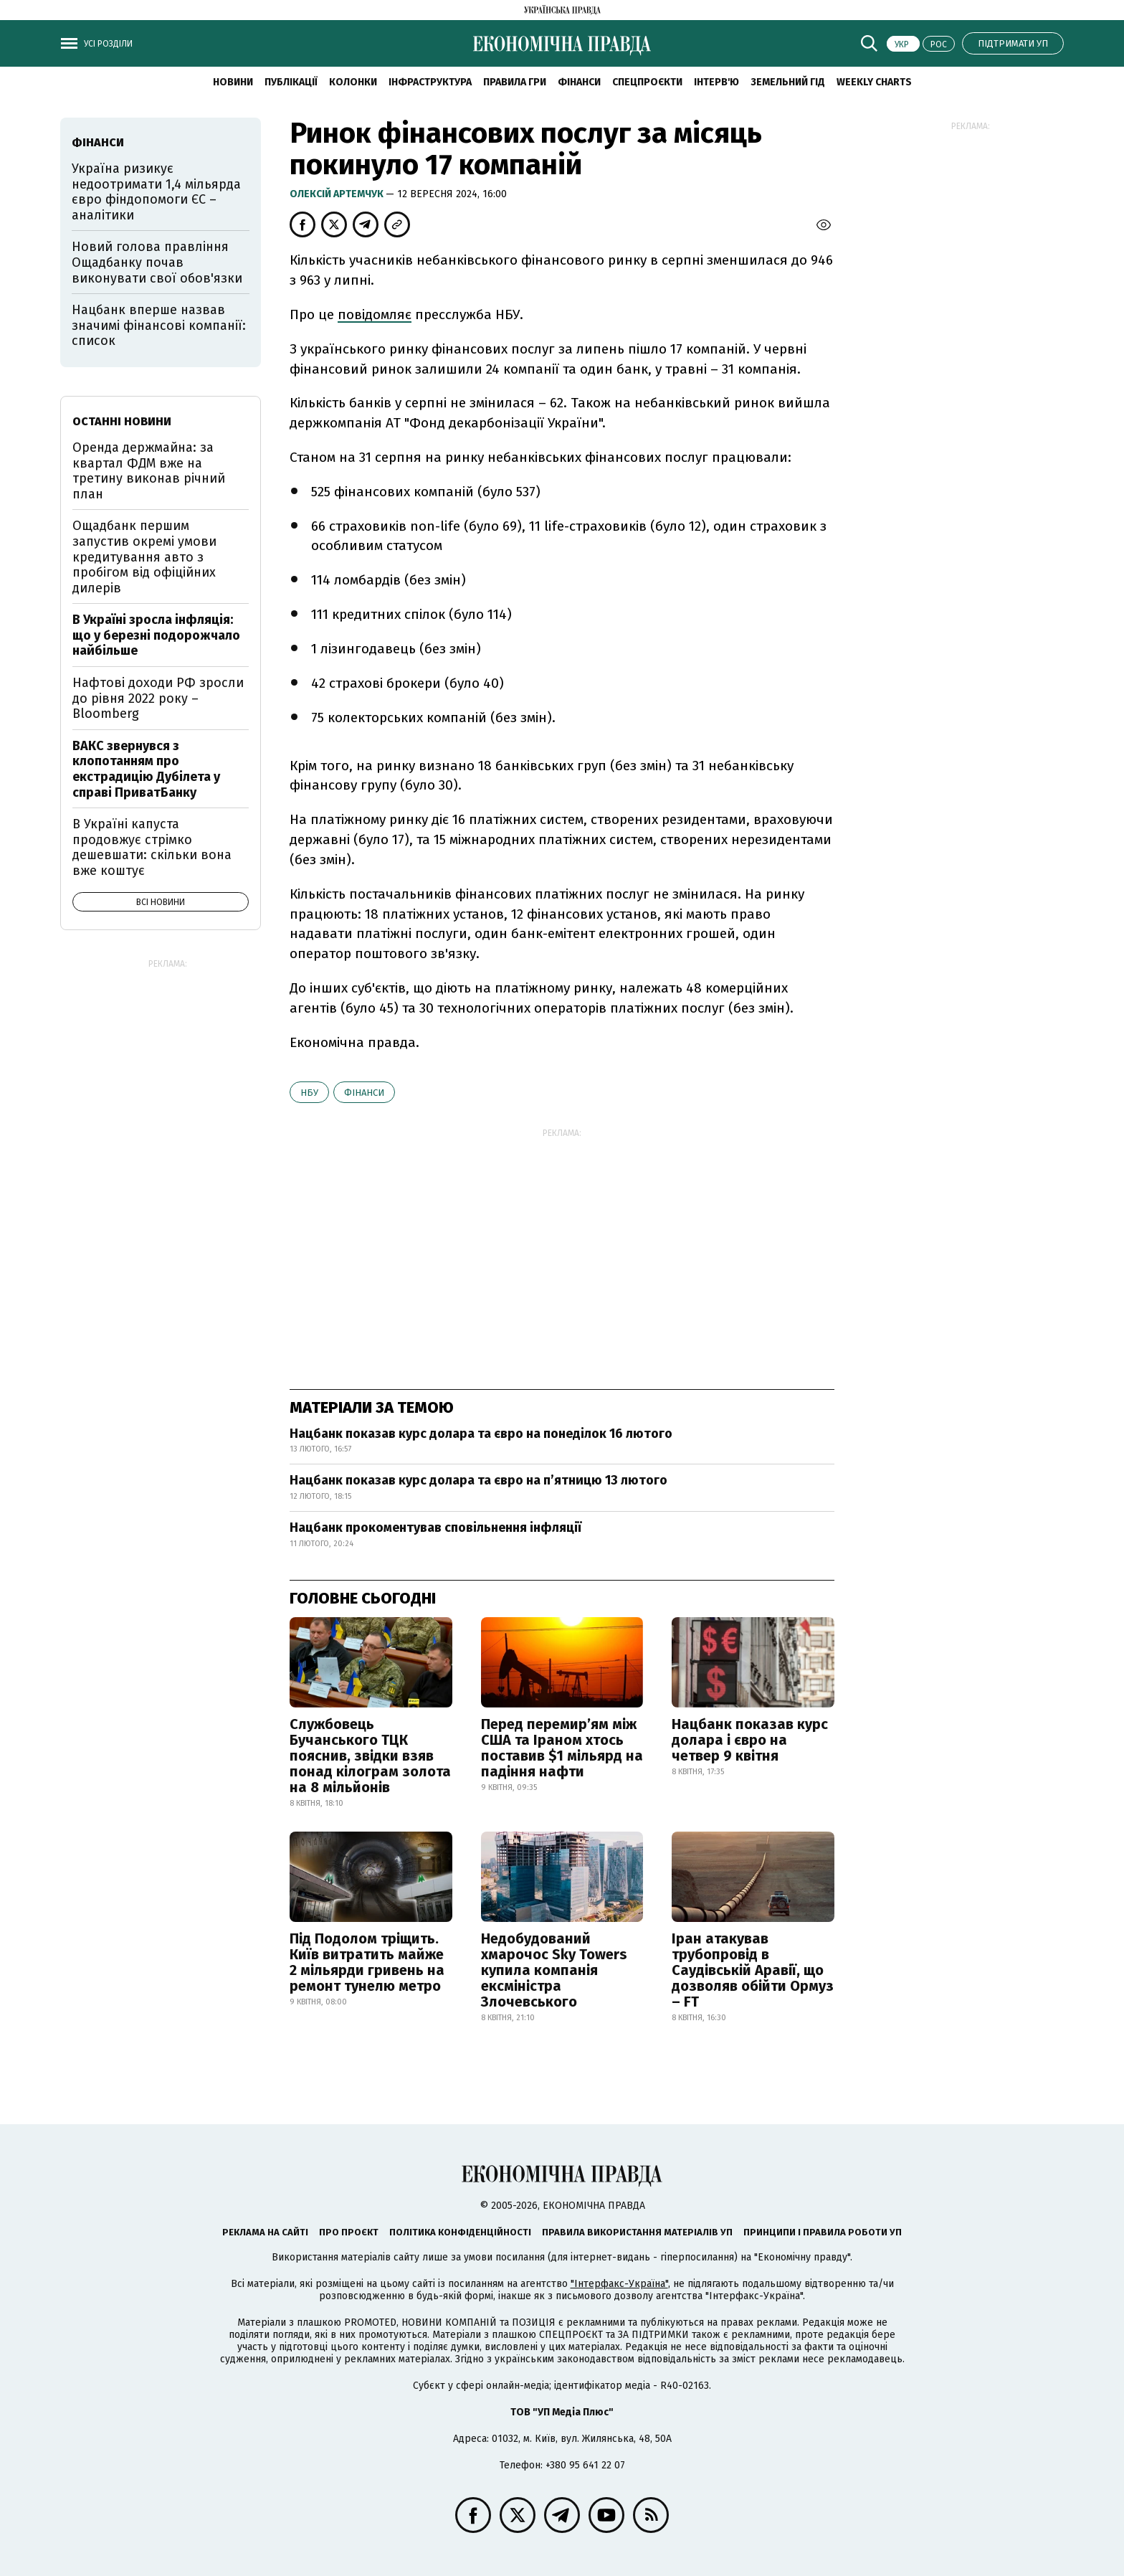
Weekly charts (874, 82)
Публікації (291, 82)
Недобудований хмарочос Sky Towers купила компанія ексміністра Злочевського (554, 1970)
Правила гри (514, 82)
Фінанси (579, 82)
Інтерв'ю (716, 82)
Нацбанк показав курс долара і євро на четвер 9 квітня (750, 1739)
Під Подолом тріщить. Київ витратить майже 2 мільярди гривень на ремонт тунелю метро (367, 1962)
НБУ (309, 1092)
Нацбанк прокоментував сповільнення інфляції (435, 1527)
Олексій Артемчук (338, 194)
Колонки (353, 82)
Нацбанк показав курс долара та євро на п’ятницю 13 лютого (478, 1480)
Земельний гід (788, 82)
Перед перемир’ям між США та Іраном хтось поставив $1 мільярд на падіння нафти (562, 1747)
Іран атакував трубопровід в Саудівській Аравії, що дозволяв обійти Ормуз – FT (753, 1970)
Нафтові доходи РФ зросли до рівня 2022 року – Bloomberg (158, 698)
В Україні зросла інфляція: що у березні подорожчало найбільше (156, 635)
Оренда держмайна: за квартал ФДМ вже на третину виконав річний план (148, 471)
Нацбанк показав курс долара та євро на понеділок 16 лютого (481, 1433)
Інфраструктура (430, 82)
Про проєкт (348, 2232)
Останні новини (121, 421)
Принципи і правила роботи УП (822, 2232)
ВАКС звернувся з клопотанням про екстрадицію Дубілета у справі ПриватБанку (146, 769)
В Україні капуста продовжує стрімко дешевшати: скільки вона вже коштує (152, 847)
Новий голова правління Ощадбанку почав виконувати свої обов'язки (157, 262)
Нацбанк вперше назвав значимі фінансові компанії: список (159, 325)
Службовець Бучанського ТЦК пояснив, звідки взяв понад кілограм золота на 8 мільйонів (370, 1755)
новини (233, 82)
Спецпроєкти (647, 82)
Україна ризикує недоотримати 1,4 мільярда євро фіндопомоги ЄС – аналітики (156, 192)
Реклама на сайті (265, 2232)
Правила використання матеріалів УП (637, 2232)
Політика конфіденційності (460, 2232)
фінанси (364, 1092)
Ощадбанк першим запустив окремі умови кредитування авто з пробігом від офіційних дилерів (144, 556)
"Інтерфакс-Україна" (619, 2284)
